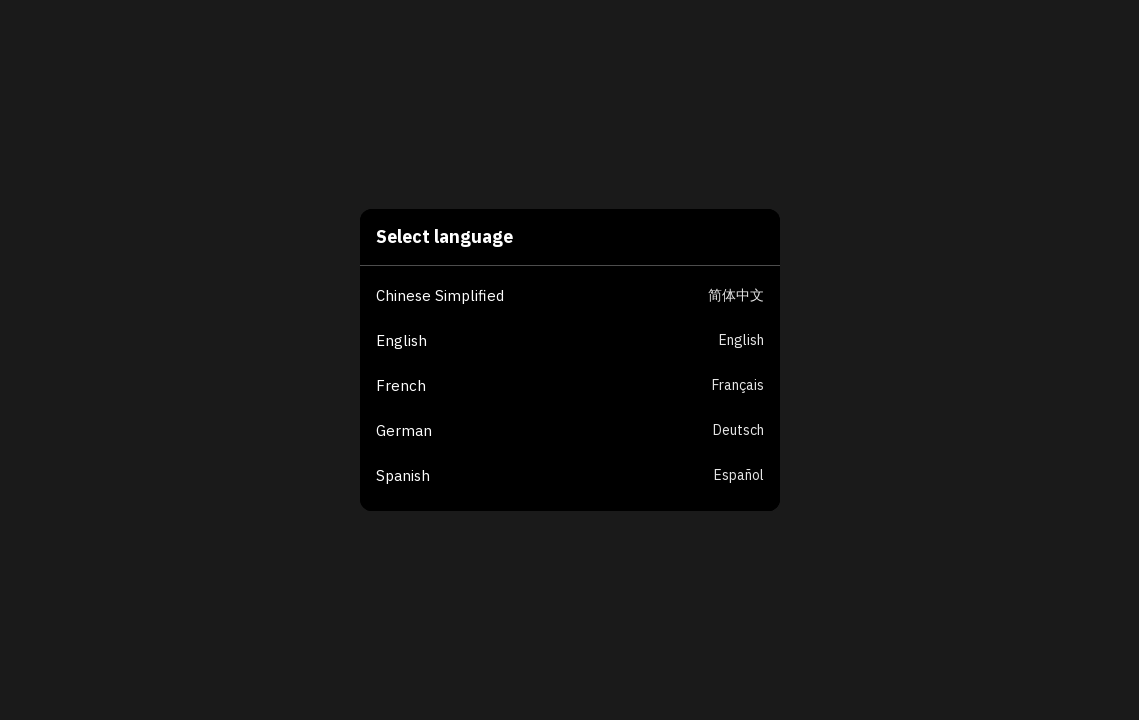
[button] (578, 296)
